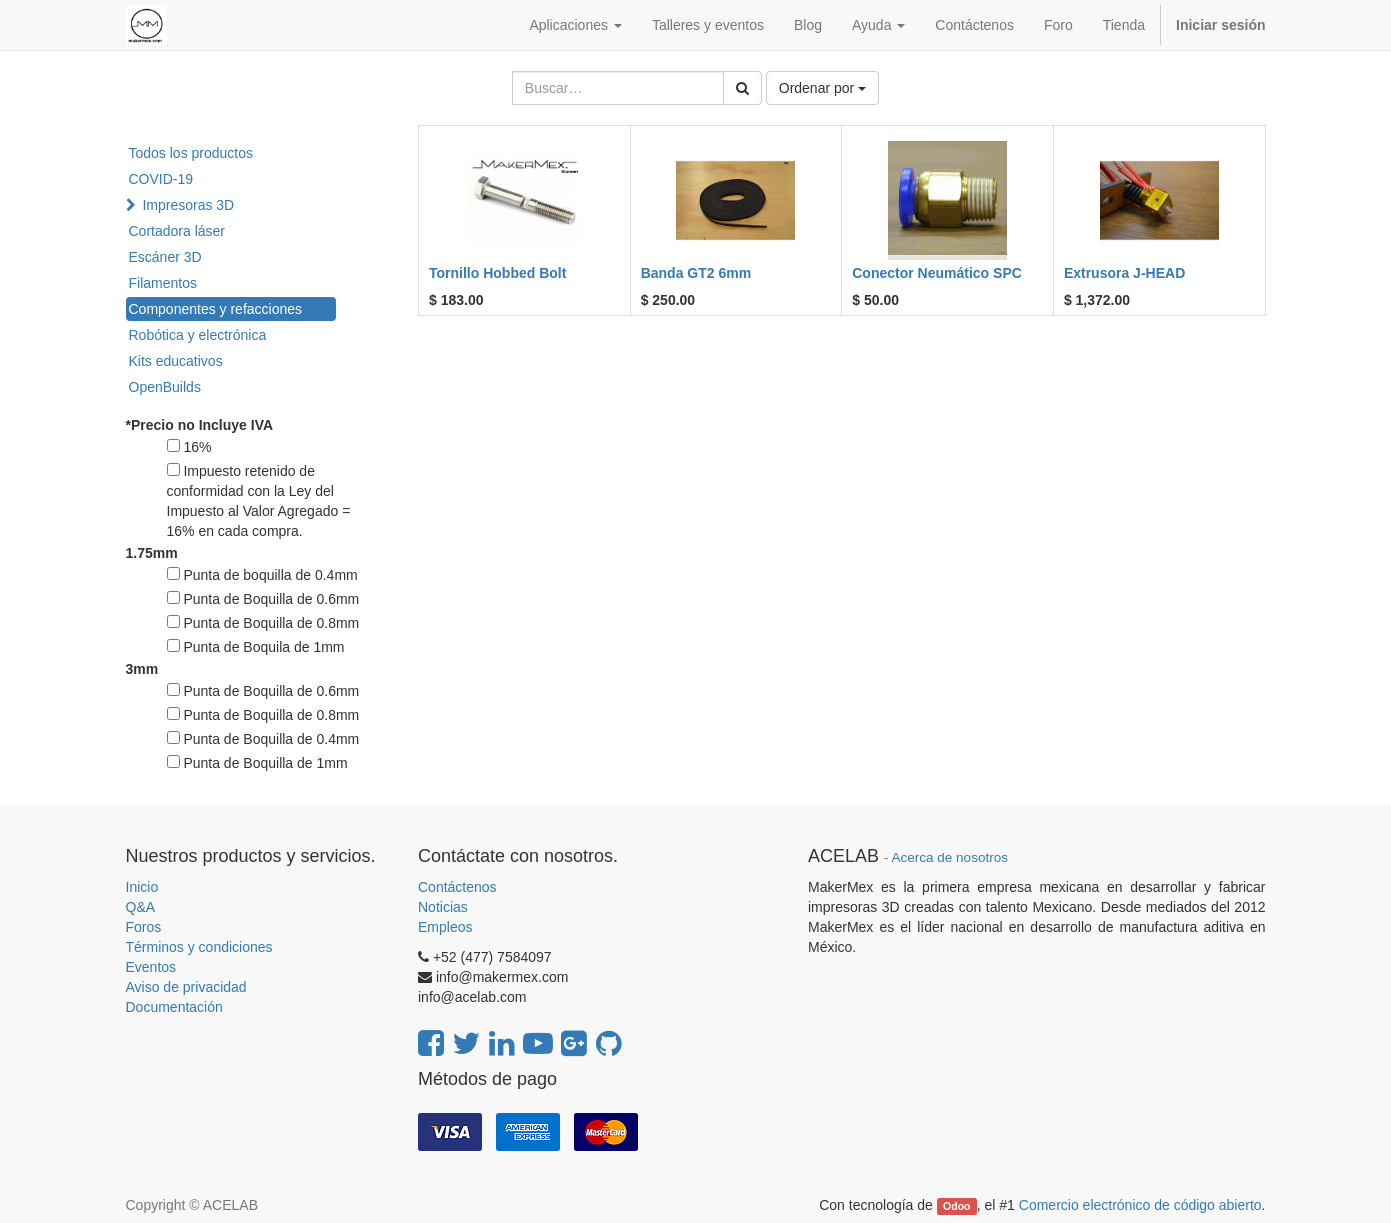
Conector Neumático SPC (937, 273)
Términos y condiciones (199, 947)
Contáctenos (457, 887)
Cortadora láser (177, 231)
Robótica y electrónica (198, 335)
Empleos (445, 927)
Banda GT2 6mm (696, 273)
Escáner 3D (165, 257)
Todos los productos (191, 153)
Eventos (151, 967)
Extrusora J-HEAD (1124, 273)
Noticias (443, 907)
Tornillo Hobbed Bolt (497, 273)
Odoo (956, 1206)
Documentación (174, 1007)
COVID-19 (161, 179)
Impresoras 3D (188, 205)
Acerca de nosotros (950, 857)
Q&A (141, 907)
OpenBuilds (165, 387)
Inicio (142, 887)
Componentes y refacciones (216, 309)
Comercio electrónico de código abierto (1140, 1205)
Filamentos (163, 283)
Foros (144, 927)
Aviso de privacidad (186, 987)
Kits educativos (176, 361)
